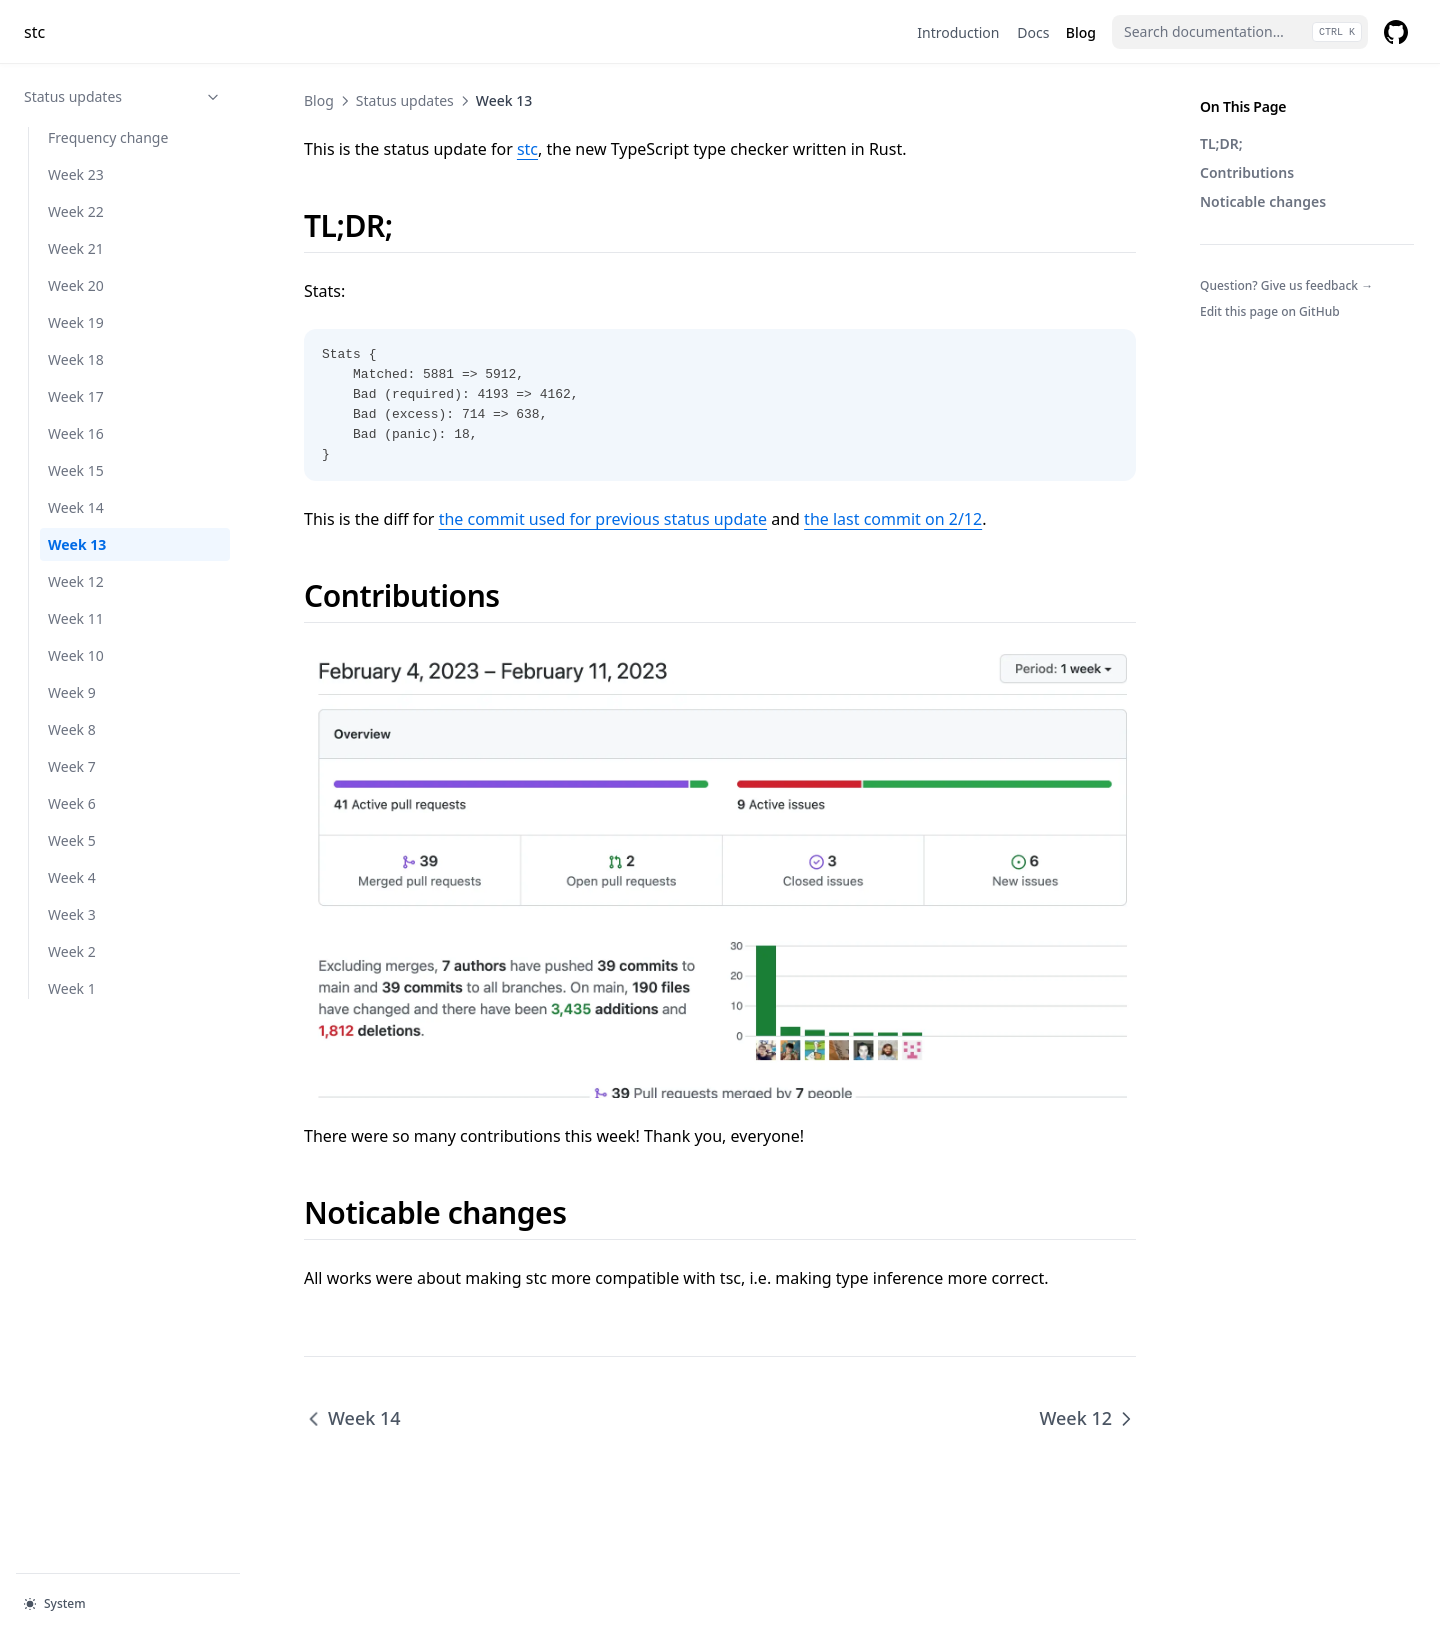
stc (527, 149)
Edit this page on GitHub (1270, 311)
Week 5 (72, 840)
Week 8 (72, 729)
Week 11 (76, 618)
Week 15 (76, 470)
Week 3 (72, 914)
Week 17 (76, 396)
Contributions (1247, 172)
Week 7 (72, 766)
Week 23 (76, 174)
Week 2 (72, 951)
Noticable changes (1263, 201)
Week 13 (77, 544)
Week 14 (76, 507)
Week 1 (72, 988)
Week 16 (76, 433)
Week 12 (76, 581)
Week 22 (76, 211)
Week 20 (76, 285)
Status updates (123, 96)
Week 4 (72, 877)
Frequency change (108, 137)
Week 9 (72, 692)
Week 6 (72, 803)
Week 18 (76, 359)
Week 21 (76, 248)
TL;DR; (1221, 143)
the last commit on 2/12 (893, 519)
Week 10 (76, 655)
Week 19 (76, 322)
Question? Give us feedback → (1286, 285)
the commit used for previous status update (603, 519)
